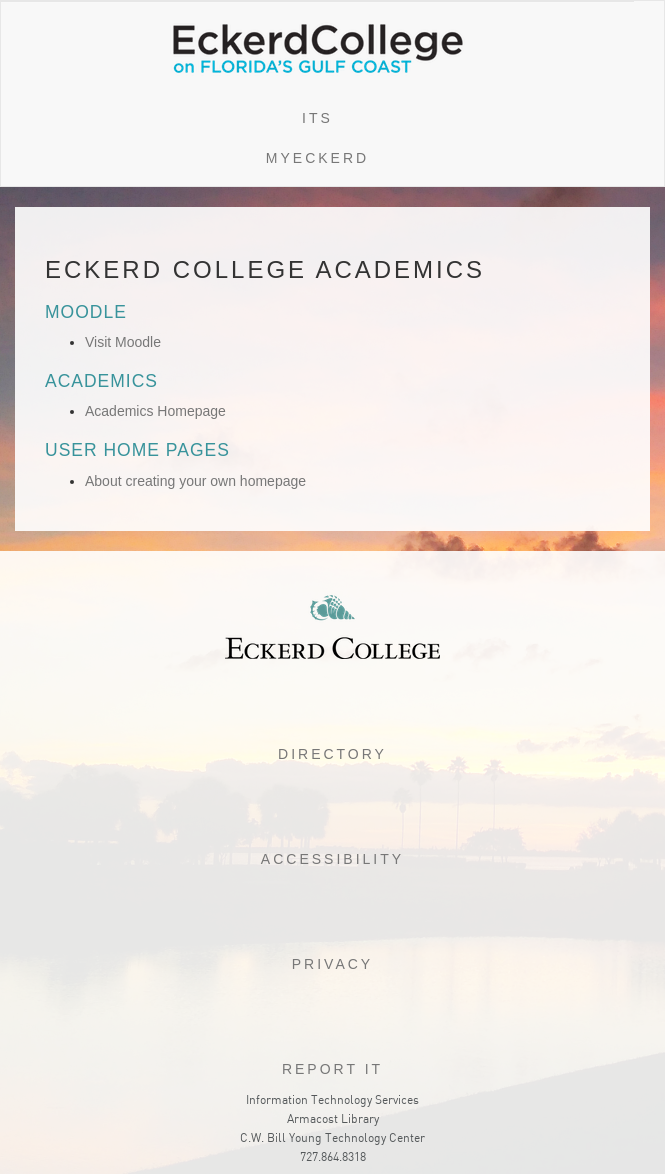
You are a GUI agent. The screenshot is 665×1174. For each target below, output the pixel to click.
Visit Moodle (123, 342)
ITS (317, 118)
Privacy (332, 964)
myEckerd (317, 158)
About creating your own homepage (195, 481)
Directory (332, 754)
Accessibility (332, 859)
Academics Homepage (155, 411)
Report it (332, 1069)
